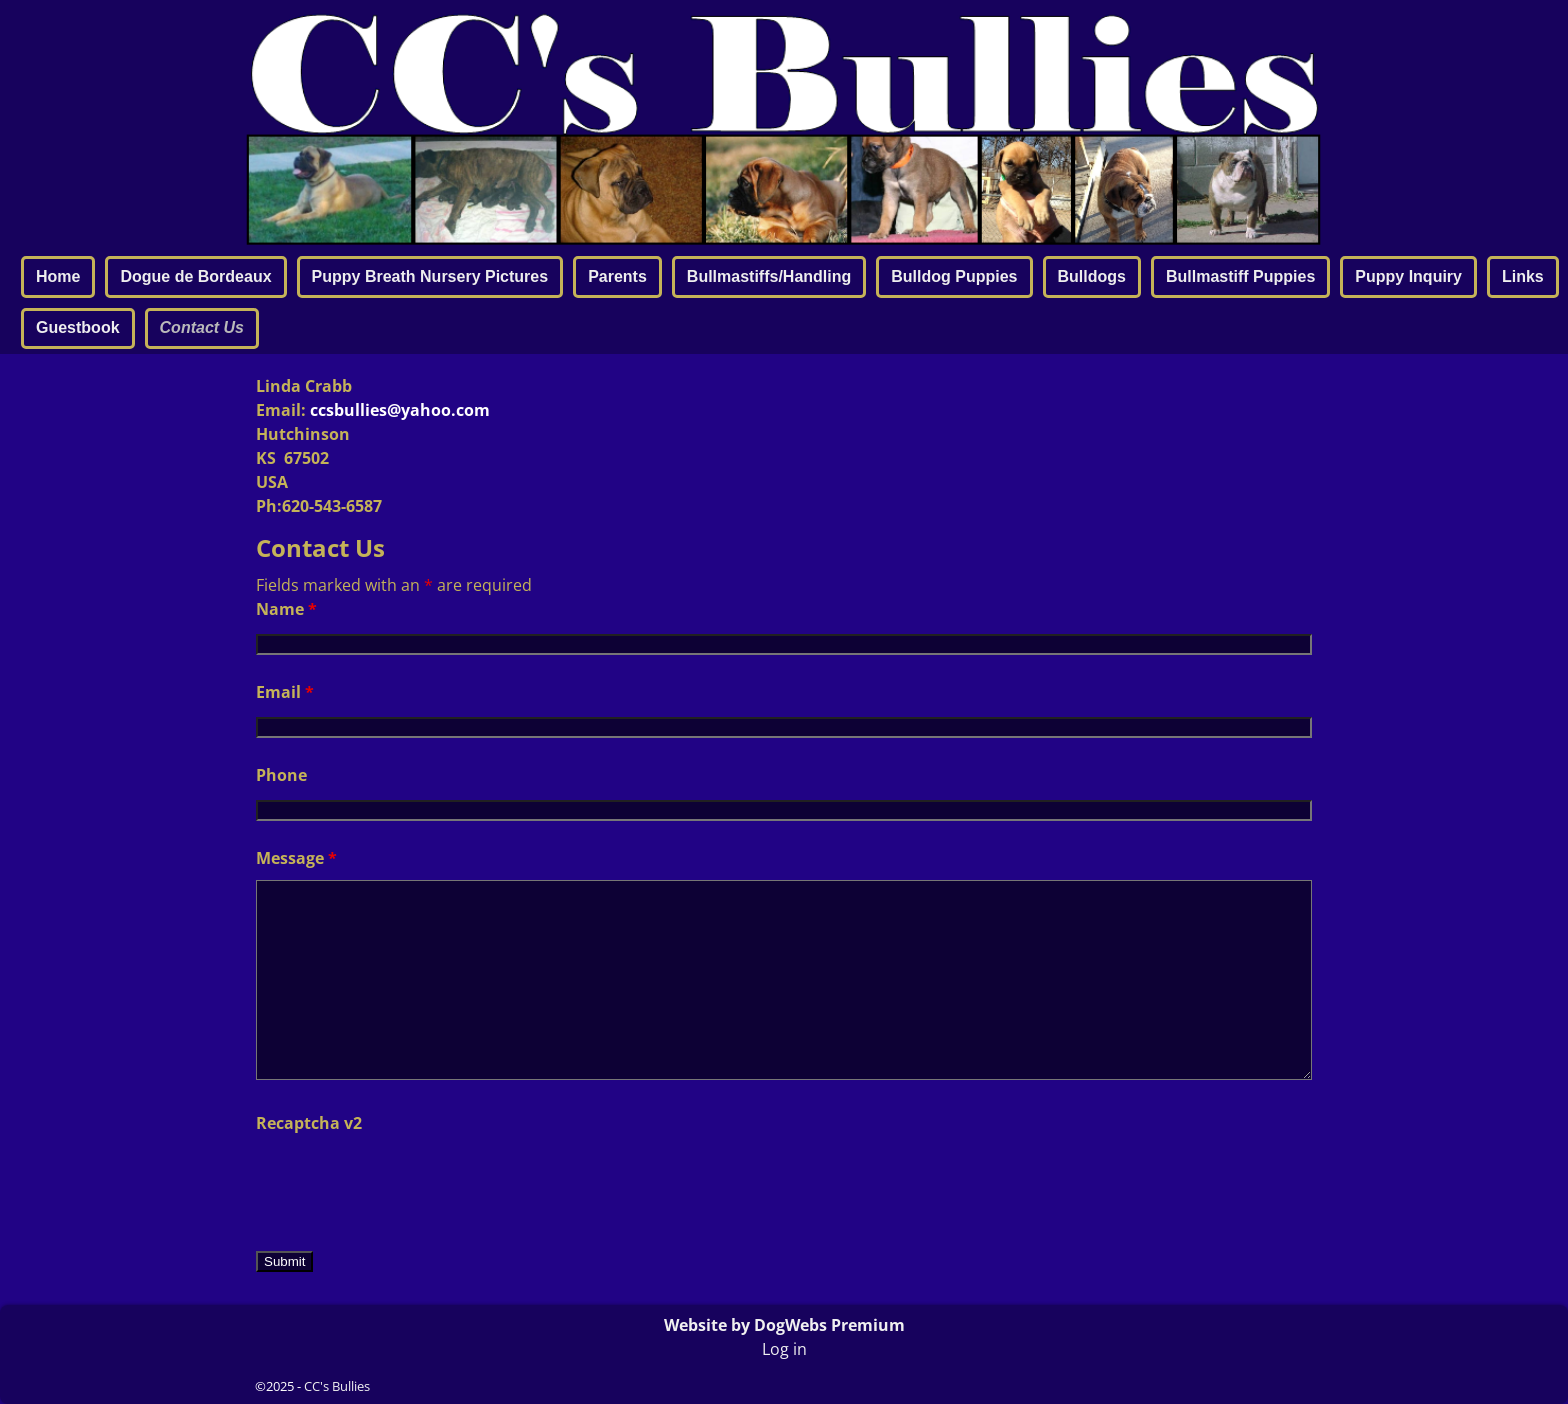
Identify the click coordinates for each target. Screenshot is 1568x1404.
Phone (281, 775)
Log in (784, 1349)
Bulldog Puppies (954, 276)
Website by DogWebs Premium (784, 1325)
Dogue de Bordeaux (195, 276)
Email (285, 692)
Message (296, 858)
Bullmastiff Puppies (1240, 276)
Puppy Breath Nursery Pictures (430, 276)
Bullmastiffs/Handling (769, 276)
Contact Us (202, 327)
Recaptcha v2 (309, 1123)
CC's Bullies (337, 1386)
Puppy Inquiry (1408, 276)
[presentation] (408, 1184)
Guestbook (78, 327)
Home (58, 276)
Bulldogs (1092, 276)
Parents (617, 276)
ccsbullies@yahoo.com (400, 410)
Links (1523, 276)
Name (286, 609)
